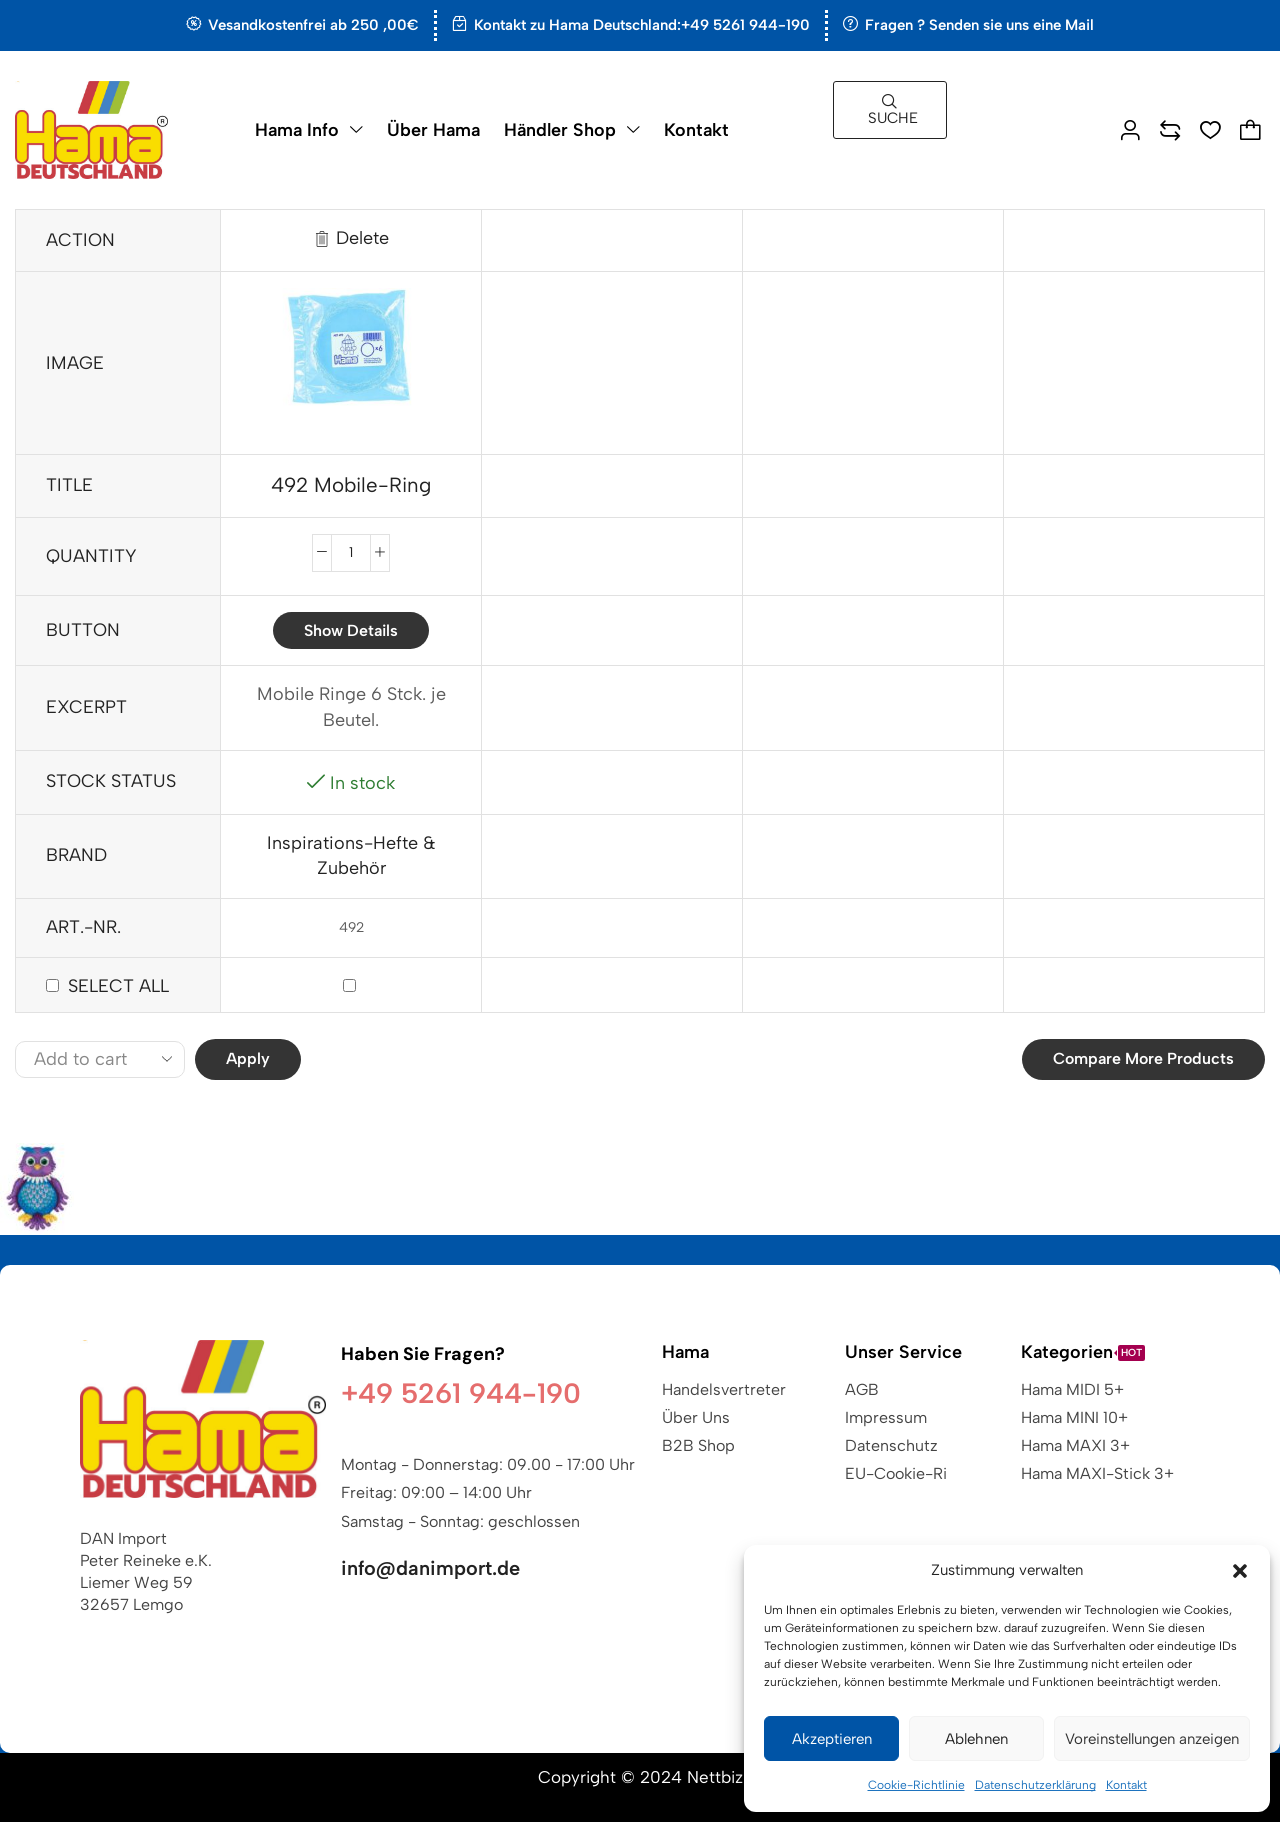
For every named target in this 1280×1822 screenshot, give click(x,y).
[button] (1240, 1571)
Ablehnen (976, 1739)
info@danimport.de (430, 1568)
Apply (248, 1058)
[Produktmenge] (351, 553)
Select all (118, 986)
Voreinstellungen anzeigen (1152, 1739)
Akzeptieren (832, 1739)
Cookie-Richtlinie (916, 1785)
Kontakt (1126, 1785)
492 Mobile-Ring (351, 485)
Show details (351, 630)
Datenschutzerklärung (1035, 1785)
